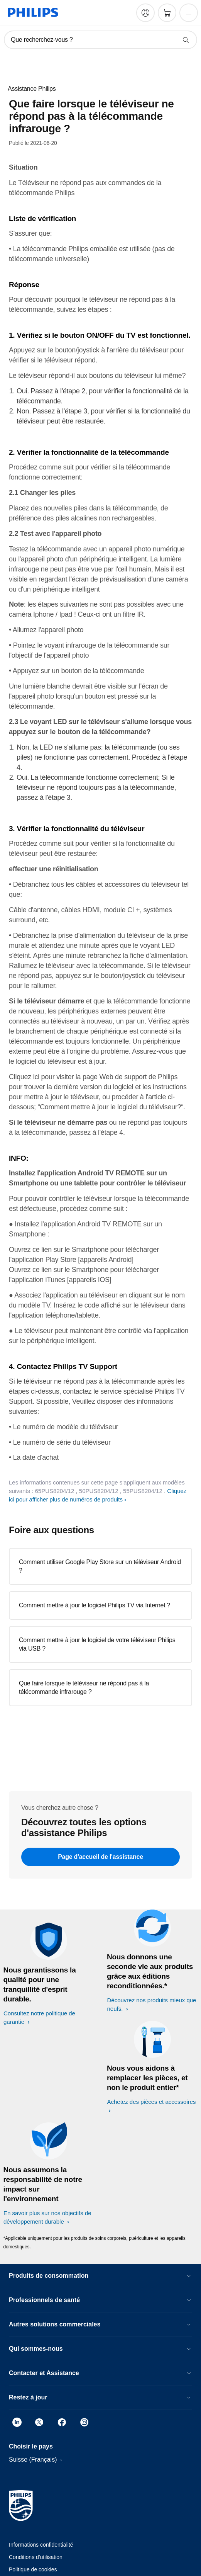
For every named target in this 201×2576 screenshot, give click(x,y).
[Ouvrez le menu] (188, 12)
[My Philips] (145, 12)
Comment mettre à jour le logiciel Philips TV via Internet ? (94, 1605)
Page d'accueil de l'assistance (100, 1856)
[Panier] (167, 12)
